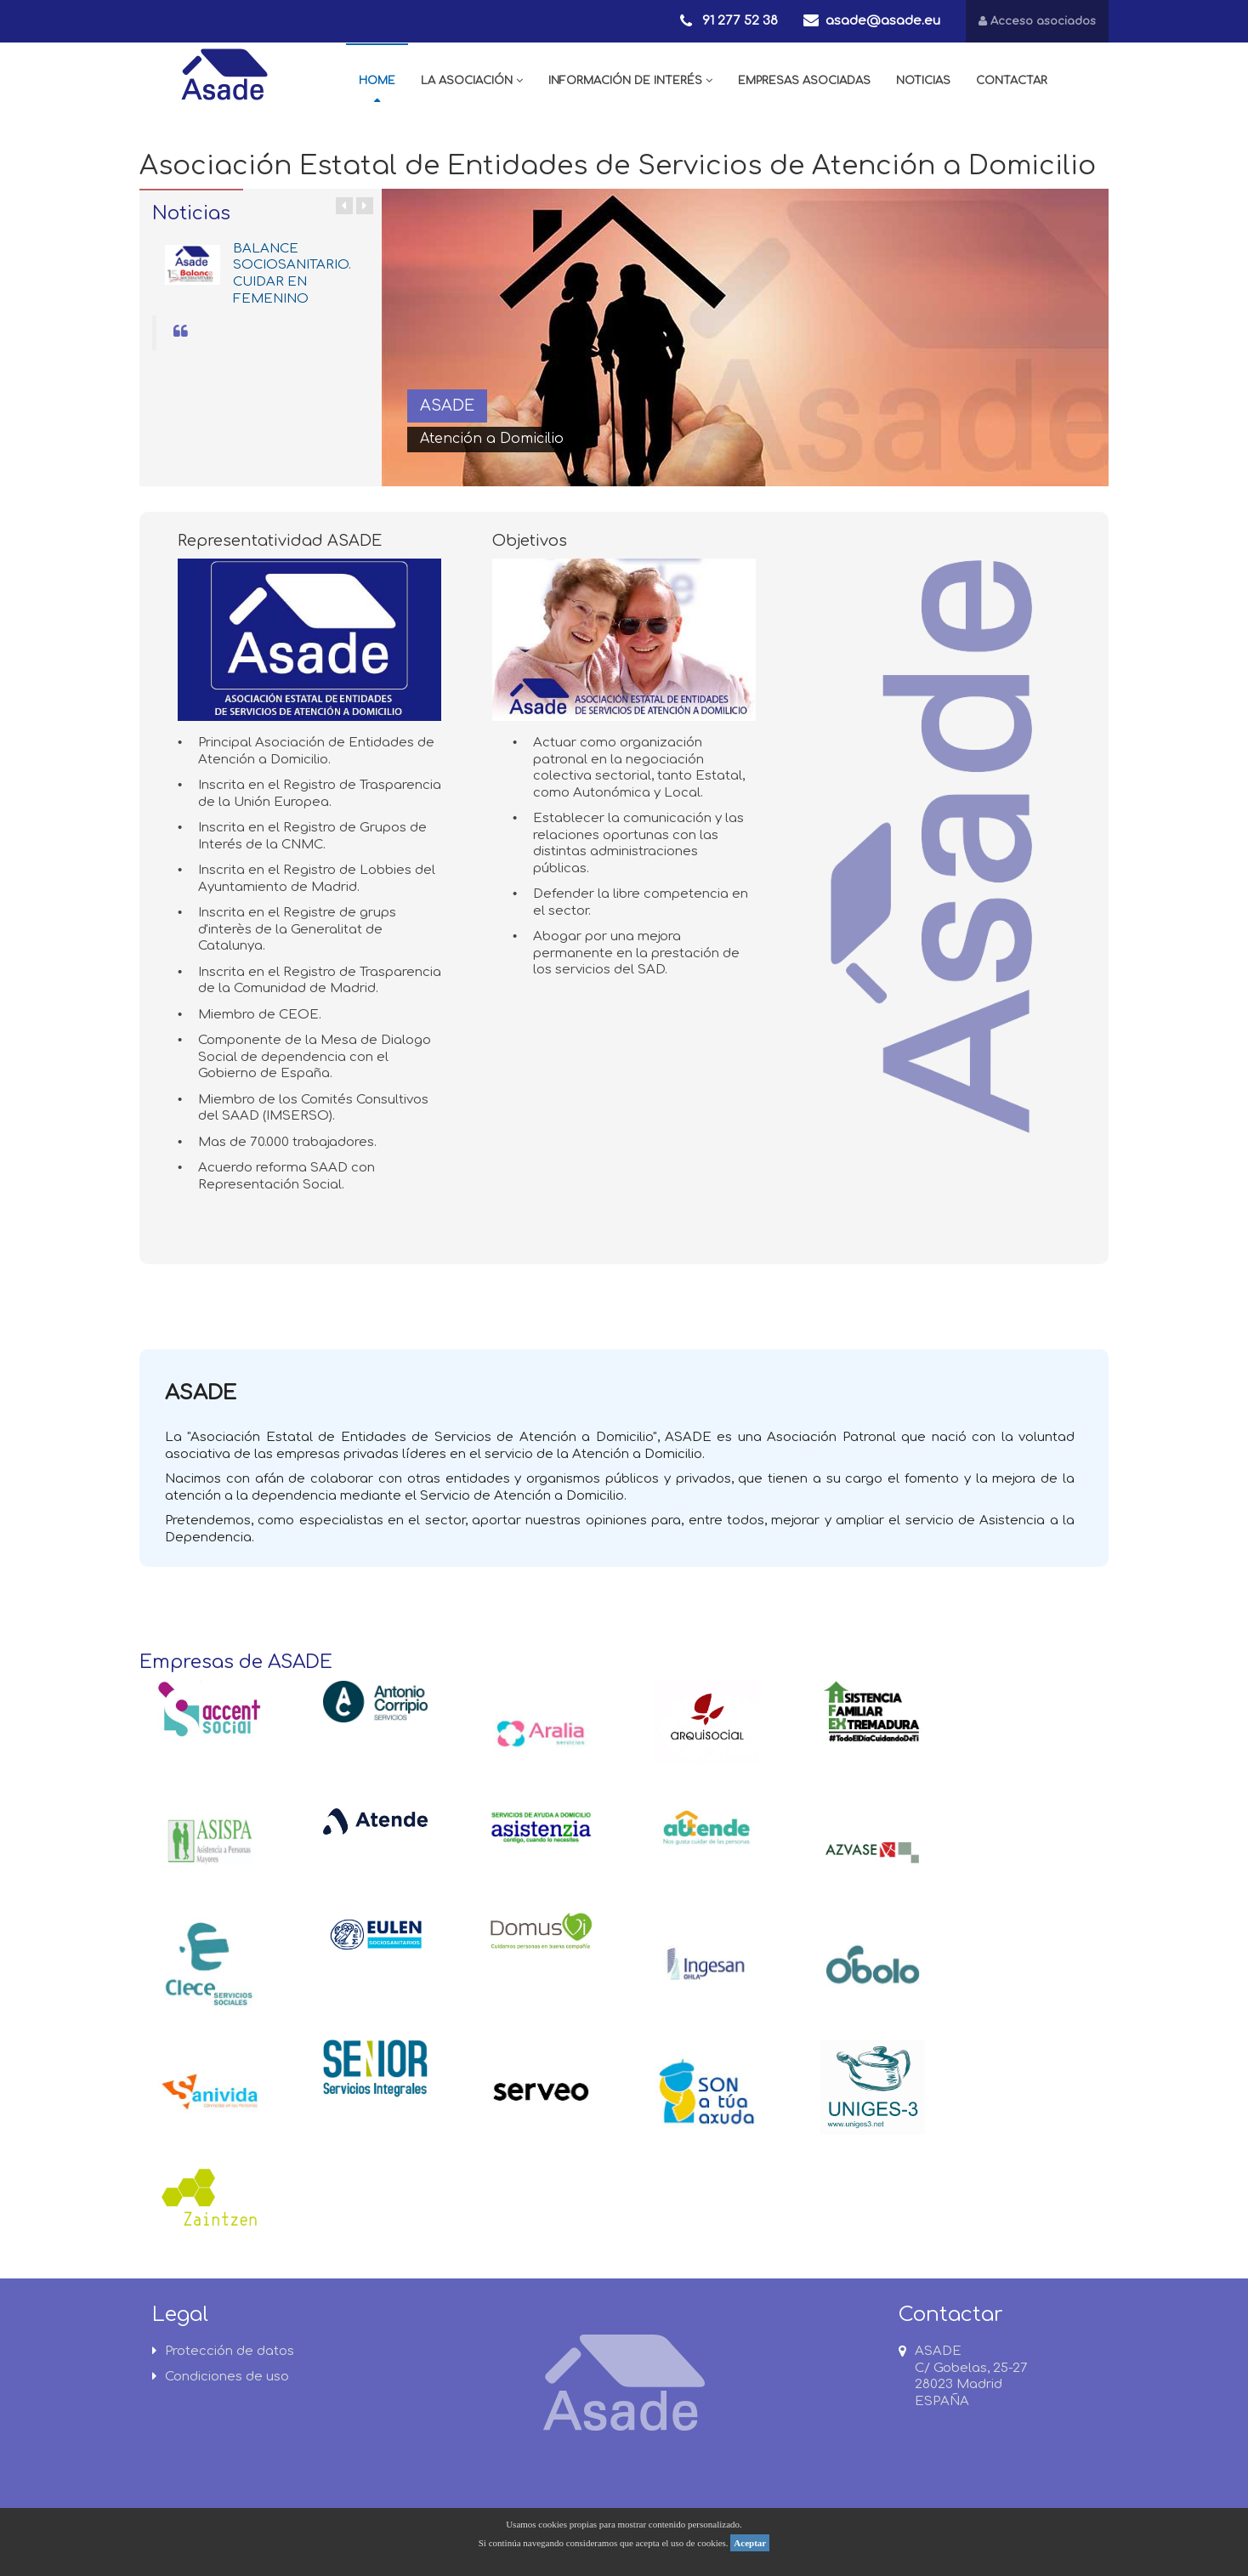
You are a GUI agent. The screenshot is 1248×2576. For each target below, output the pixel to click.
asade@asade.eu (882, 21)
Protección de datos (223, 2351)
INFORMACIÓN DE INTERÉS (630, 81)
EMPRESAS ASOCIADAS (804, 81)
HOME (377, 81)
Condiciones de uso (220, 2376)
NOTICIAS (923, 81)
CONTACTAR (1011, 81)
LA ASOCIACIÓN (472, 81)
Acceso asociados (1037, 21)
